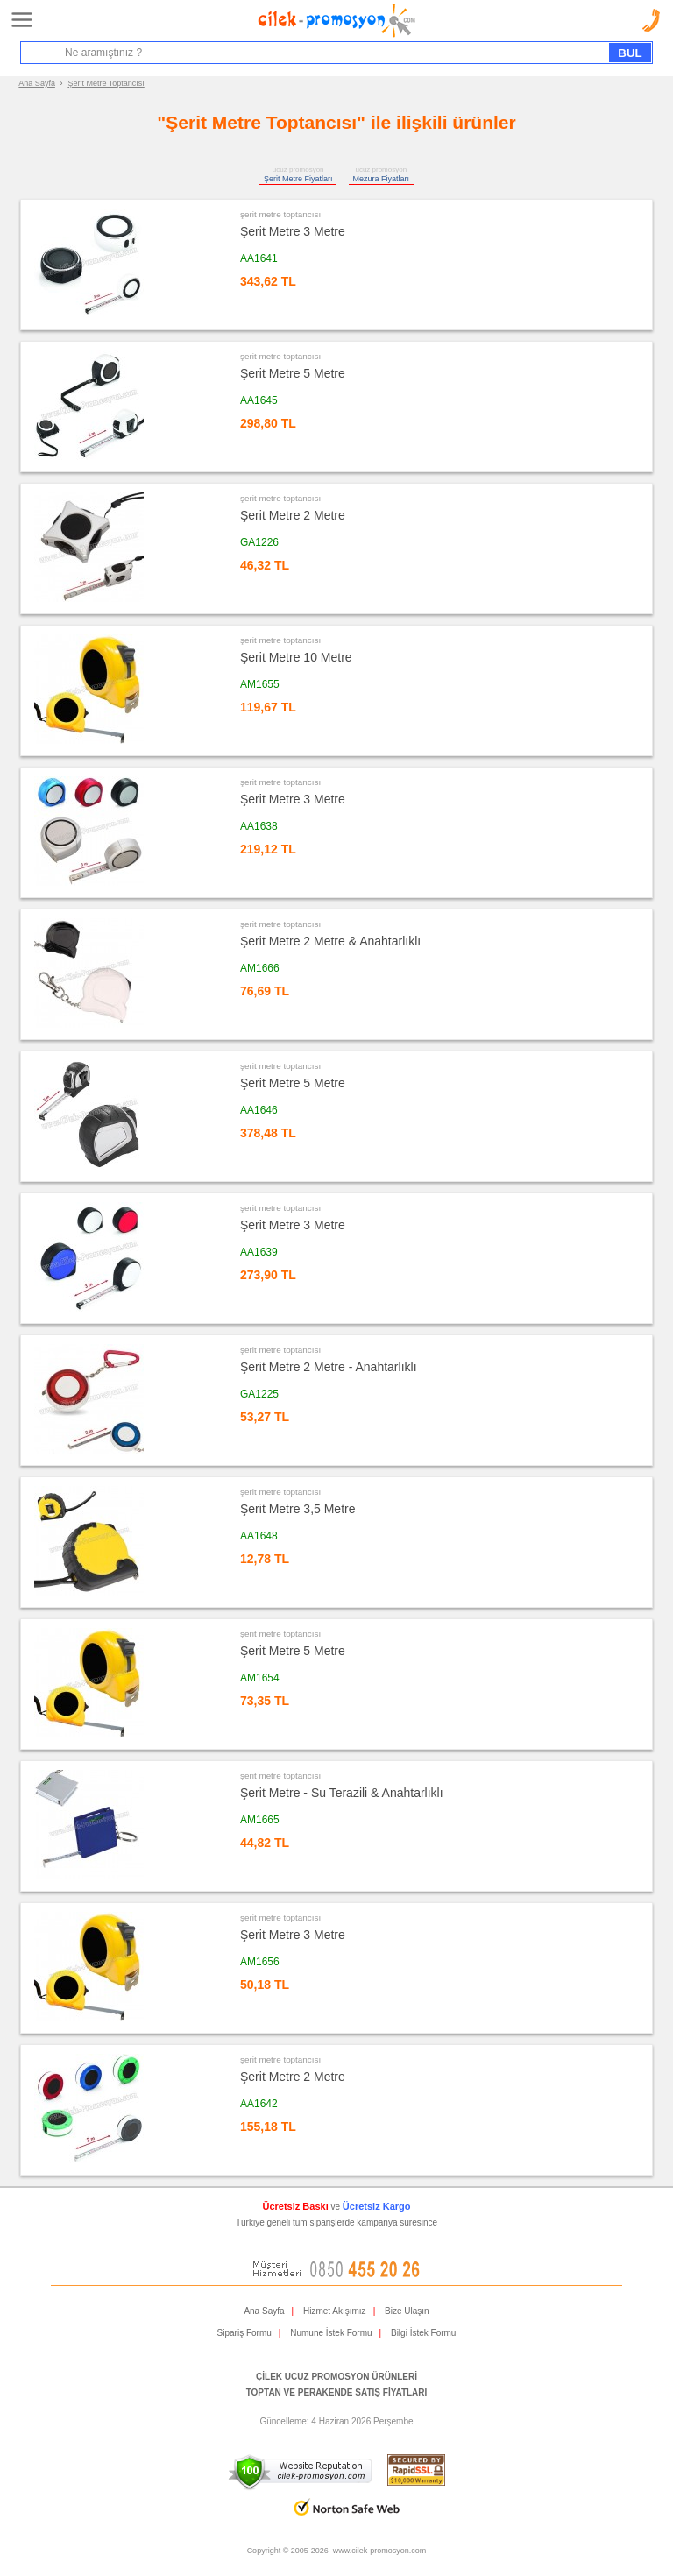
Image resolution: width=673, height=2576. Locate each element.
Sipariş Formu (244, 2333)
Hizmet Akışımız (334, 2311)
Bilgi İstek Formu (423, 2333)
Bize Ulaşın (407, 2311)
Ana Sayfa (36, 83)
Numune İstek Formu (331, 2333)
